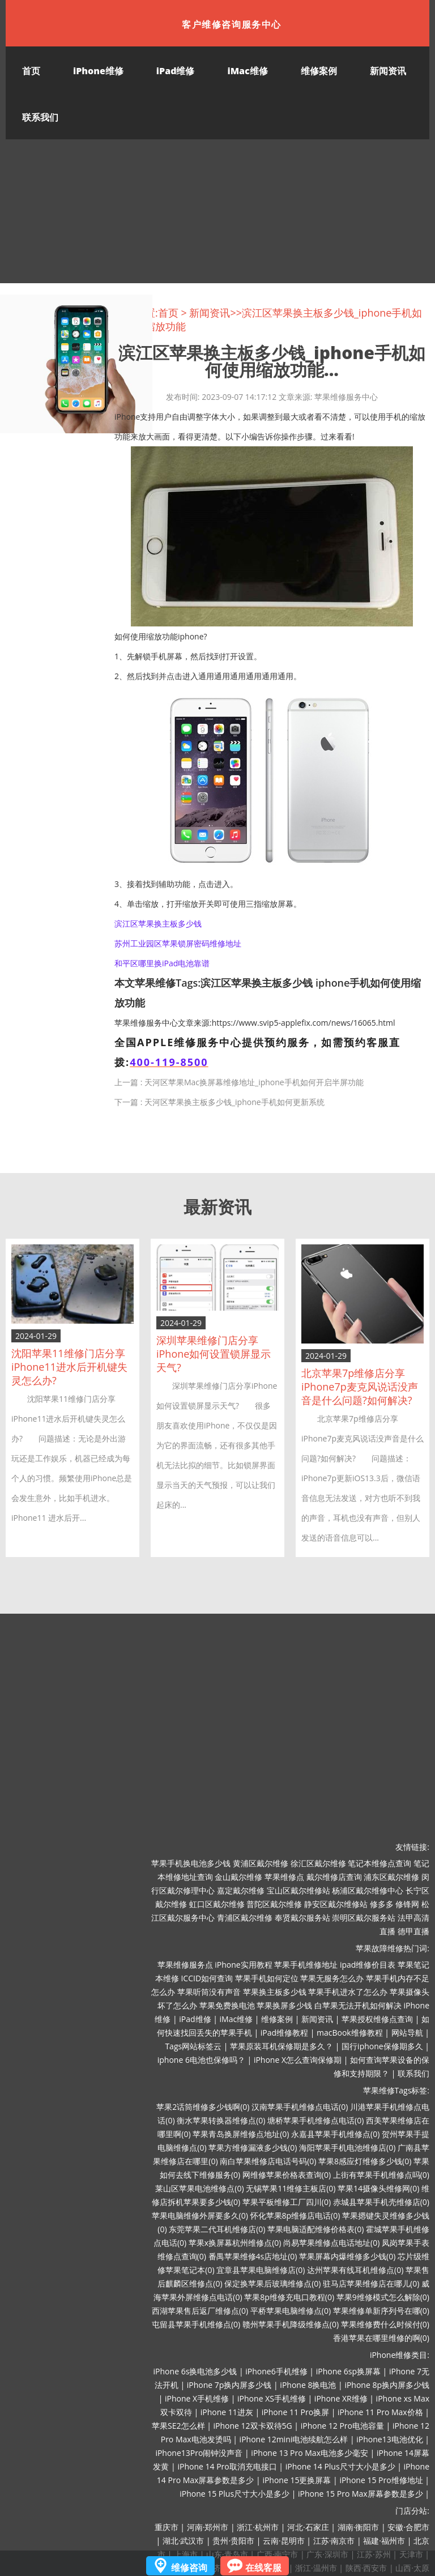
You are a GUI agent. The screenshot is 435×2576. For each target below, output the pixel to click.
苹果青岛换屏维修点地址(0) (241, 2134)
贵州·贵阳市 (233, 2540)
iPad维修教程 (284, 2032)
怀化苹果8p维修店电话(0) (295, 2215)
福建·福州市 (384, 2540)
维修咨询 (189, 2567)
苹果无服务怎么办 (332, 1978)
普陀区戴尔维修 (274, 1904)
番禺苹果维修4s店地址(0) (252, 2256)
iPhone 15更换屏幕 (296, 2480)
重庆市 (166, 2527)
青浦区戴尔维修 (244, 1917)
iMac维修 (247, 71)
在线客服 (263, 2567)
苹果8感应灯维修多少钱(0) (364, 2161)
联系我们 (40, 117)
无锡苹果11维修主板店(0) (290, 2188)
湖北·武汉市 (183, 2540)
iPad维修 (175, 71)
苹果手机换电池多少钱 (191, 1863)
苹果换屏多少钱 (284, 2005)
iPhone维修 (98, 71)
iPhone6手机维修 (276, 2371)
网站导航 (407, 2032)
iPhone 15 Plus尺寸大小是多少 (234, 2493)
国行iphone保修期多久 (382, 2046)
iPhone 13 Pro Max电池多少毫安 (309, 2452)
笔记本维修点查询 (379, 1863)
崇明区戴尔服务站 (363, 1917)
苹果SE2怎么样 (178, 2425)
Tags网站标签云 (193, 2046)
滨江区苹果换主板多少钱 (158, 923)
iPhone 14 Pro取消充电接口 (226, 2466)
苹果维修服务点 (185, 1964)
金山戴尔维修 (238, 1876)
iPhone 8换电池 (308, 2384)
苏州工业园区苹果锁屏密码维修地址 (177, 943)
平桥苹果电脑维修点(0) (290, 2310)
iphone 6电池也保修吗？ (201, 2059)
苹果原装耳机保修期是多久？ (281, 2046)
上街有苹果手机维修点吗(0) (381, 2174)
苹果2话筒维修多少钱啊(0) (202, 2106)
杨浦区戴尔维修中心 (367, 1890)
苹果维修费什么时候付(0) (385, 2324)
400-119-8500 (169, 1062)
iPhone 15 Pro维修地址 (381, 2480)
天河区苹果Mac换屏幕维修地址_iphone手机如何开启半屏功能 (254, 1082)
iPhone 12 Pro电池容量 (342, 2425)
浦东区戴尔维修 (391, 1876)
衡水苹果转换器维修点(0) (221, 2120)
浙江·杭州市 (258, 2527)
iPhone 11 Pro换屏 (295, 2412)
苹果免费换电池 (227, 2005)
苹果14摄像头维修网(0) (378, 2188)
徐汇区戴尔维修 (318, 1863)
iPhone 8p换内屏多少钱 (386, 2384)
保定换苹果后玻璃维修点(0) (272, 2283)
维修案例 (319, 71)
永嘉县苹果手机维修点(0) (335, 2134)
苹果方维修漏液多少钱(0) (252, 2147)
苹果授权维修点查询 (377, 2019)
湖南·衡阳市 (358, 2527)
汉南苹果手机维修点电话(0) (299, 2106)
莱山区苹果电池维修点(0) (199, 2188)
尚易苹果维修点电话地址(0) (331, 2242)
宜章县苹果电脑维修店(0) (260, 2269)
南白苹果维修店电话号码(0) (268, 2161)
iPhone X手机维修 (197, 2398)
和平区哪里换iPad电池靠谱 (162, 963)
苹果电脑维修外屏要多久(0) (200, 2215)
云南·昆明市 (284, 2540)
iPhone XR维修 (341, 2398)
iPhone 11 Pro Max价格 (380, 2412)
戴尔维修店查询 (334, 1876)
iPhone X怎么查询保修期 (298, 2059)
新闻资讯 (388, 71)
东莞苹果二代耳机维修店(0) (217, 2229)
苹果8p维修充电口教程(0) (289, 2297)
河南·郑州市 (208, 2527)
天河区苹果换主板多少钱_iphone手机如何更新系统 (234, 1102)
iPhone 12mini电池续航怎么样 (294, 2439)
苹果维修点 (284, 1876)
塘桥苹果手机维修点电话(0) (315, 2120)
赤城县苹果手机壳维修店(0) (381, 2202)
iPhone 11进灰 (227, 2412)
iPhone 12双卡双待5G (252, 2425)
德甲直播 (413, 1931)
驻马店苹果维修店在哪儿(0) (371, 2283)
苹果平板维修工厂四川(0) (286, 2202)
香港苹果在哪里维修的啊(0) (381, 2337)
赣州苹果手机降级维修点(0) (290, 2324)
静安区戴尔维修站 (336, 1904)
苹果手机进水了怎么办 (347, 1991)
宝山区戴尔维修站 (298, 1890)
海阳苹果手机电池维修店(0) (347, 2147)
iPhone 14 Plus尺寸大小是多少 (340, 2466)
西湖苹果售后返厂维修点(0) (200, 2310)
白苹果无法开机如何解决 (358, 2005)
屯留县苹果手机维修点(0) (196, 2324)
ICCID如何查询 (207, 1978)
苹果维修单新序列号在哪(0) (381, 2310)
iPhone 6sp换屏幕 (348, 2371)
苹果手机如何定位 (266, 1978)
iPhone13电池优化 (389, 2439)
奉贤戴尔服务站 (302, 1917)
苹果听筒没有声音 (209, 1991)
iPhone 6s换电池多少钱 (195, 2371)
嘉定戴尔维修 (241, 1890)
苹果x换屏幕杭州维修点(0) (235, 2242)
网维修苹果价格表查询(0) (286, 2174)
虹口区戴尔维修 (217, 1904)
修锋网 (407, 1904)
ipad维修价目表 (367, 1964)
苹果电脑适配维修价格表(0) (315, 2229)
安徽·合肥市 (408, 2527)
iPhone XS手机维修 (271, 2398)
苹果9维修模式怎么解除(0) (382, 2297)
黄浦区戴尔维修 (260, 1863)
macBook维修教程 (350, 2032)
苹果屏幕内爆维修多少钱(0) (347, 2256)
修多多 (382, 1904)
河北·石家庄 (308, 2527)
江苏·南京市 (334, 2540)
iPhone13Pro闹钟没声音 (198, 2452)
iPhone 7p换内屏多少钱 (229, 2384)
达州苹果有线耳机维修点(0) (355, 2269)
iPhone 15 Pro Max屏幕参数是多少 (360, 2493)
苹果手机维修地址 (306, 1964)
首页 (31, 71)
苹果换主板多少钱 (274, 1991)
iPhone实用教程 (243, 1964)
